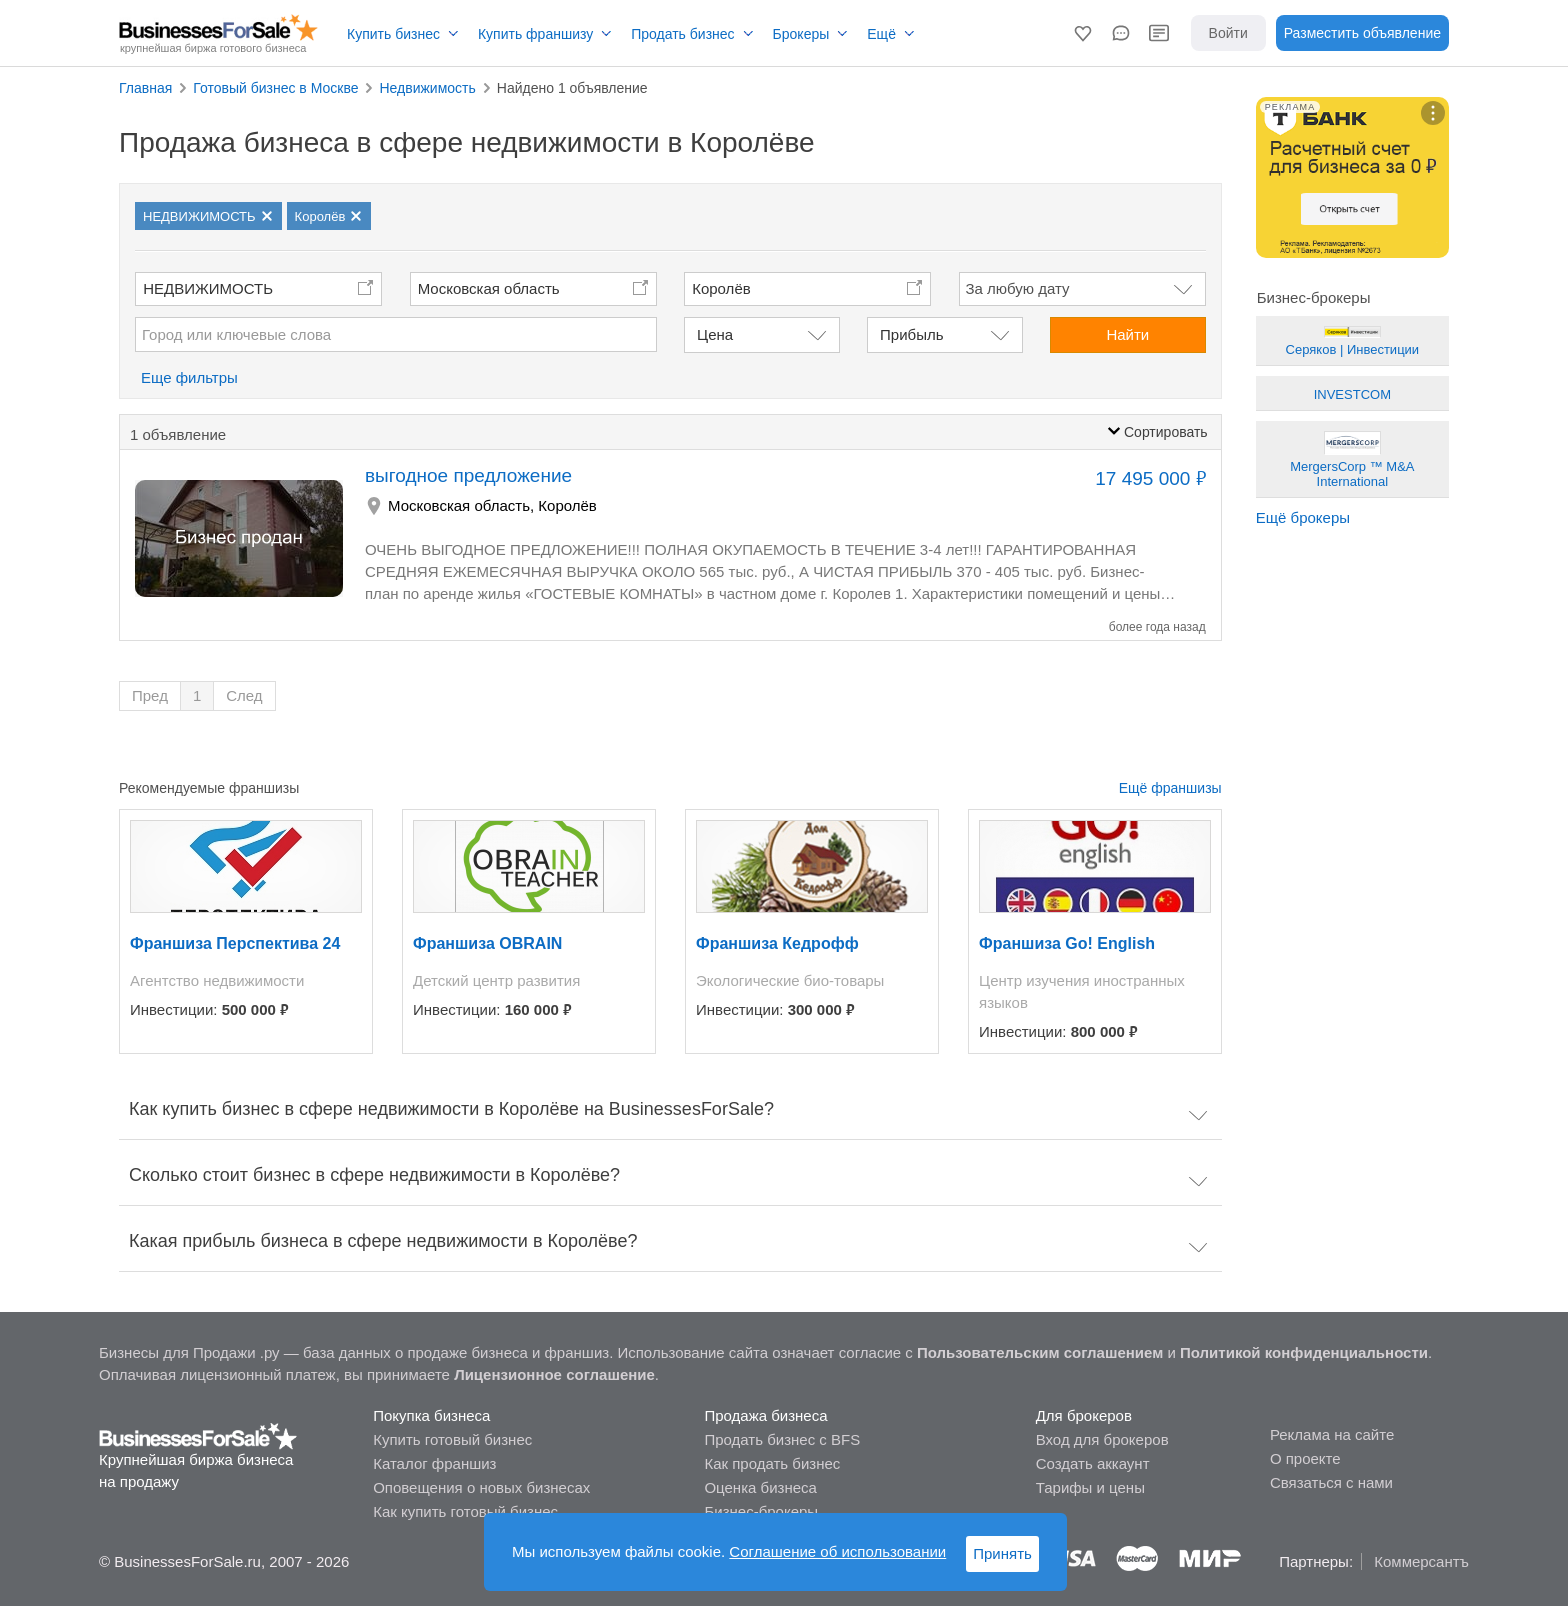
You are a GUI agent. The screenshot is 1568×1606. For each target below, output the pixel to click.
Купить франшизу (535, 34)
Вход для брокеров (1102, 1439)
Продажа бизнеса (765, 1415)
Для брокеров (1084, 1415)
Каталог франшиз (434, 1463)
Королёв (567, 505)
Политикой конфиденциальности (1304, 1352)
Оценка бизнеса (760, 1487)
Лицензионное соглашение (554, 1374)
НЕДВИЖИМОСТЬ (208, 288)
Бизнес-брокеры (761, 1511)
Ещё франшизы (1170, 788)
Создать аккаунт (1093, 1463)
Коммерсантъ (1421, 1561)
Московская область (489, 288)
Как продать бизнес (772, 1463)
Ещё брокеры (1303, 517)
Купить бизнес (393, 34)
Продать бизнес (682, 34)
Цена (715, 334)
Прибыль (911, 334)
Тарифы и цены (1090, 1487)
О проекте (1305, 1458)
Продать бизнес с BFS (782, 1439)
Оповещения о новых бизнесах (481, 1487)
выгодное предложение (468, 475)
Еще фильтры (189, 377)
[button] (1083, 33)
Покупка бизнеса (431, 1415)
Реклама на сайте (1332, 1434)
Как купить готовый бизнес (465, 1511)
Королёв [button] (721, 288)
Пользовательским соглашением (1040, 1352)
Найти (1127, 334)
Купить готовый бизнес (452, 1439)
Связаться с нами (1331, 1482)
